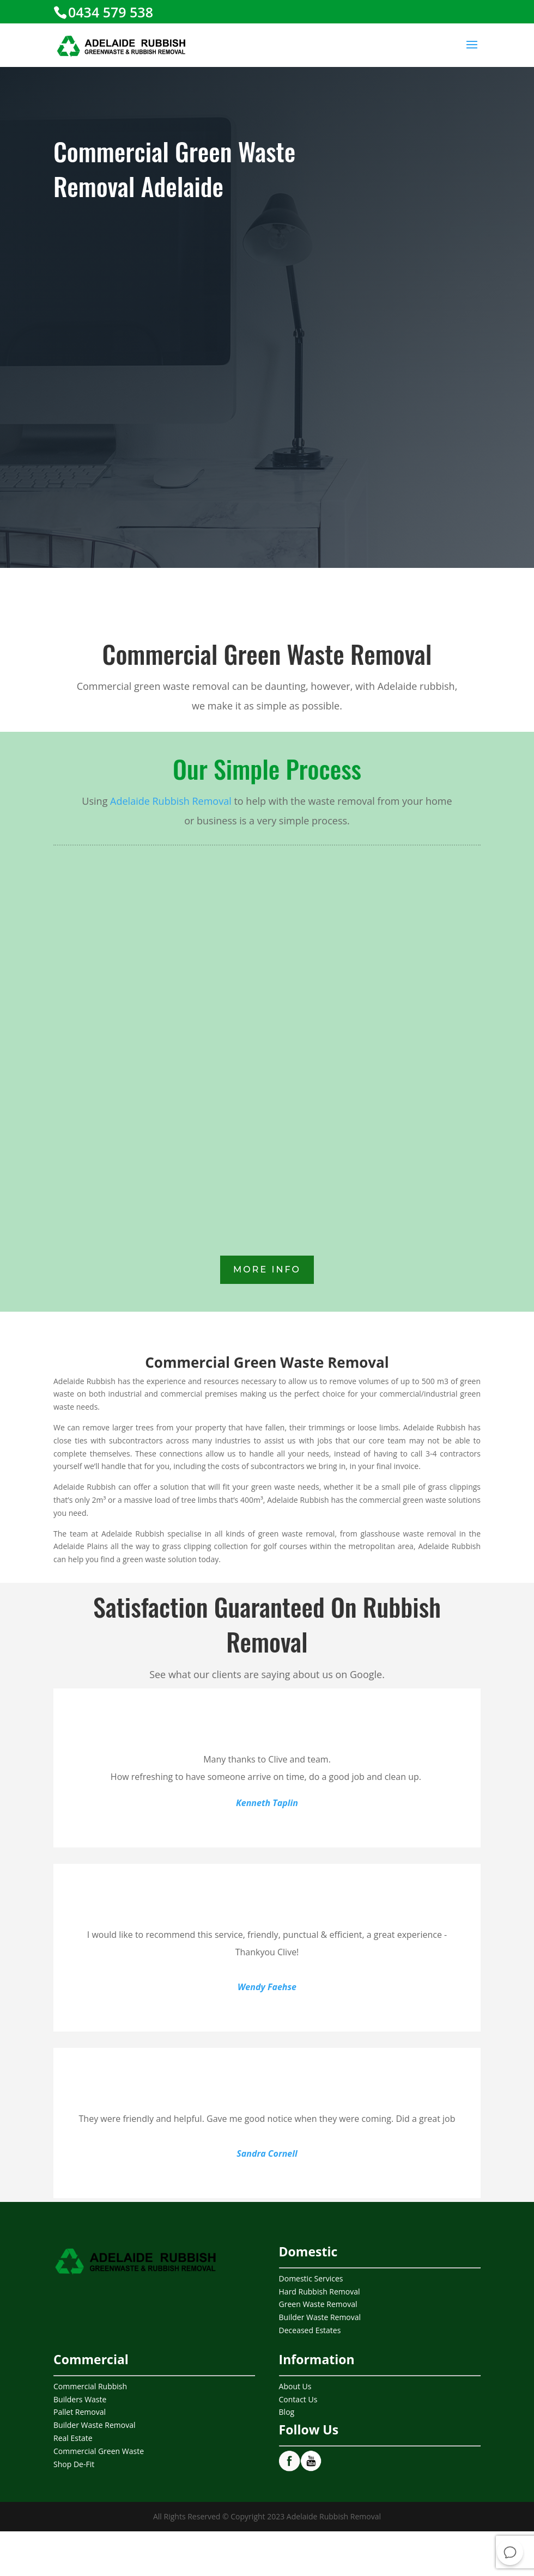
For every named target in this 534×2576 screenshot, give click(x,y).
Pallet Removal (79, 2412)
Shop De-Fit (73, 2464)
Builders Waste (79, 2399)
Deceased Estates (310, 2330)
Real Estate (73, 2438)
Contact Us (298, 2399)
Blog (287, 2412)
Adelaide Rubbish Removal (171, 800)
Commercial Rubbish (90, 2386)
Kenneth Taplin (267, 1803)
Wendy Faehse (267, 1987)
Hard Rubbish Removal (319, 2291)
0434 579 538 (110, 12)
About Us (295, 2386)
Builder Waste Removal (320, 2317)
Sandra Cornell (267, 2153)
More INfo (267, 1269)
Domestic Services (311, 2278)
